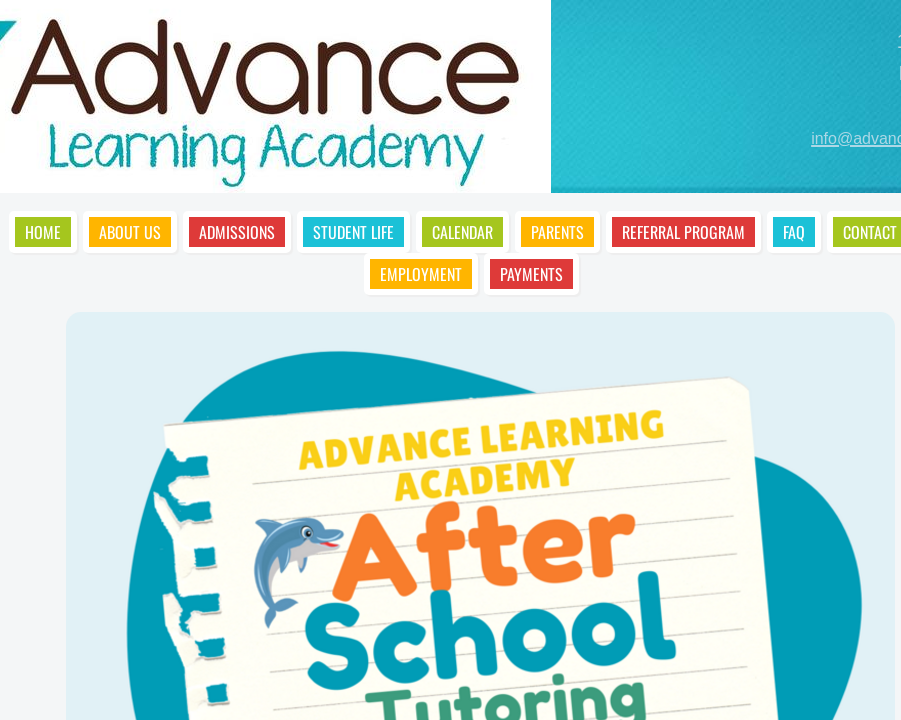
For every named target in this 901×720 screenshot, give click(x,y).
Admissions (237, 232)
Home (43, 232)
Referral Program (683, 232)
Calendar (462, 232)
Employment (421, 274)
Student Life (353, 232)
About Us (130, 232)
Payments (531, 274)
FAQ (794, 232)
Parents (557, 232)
